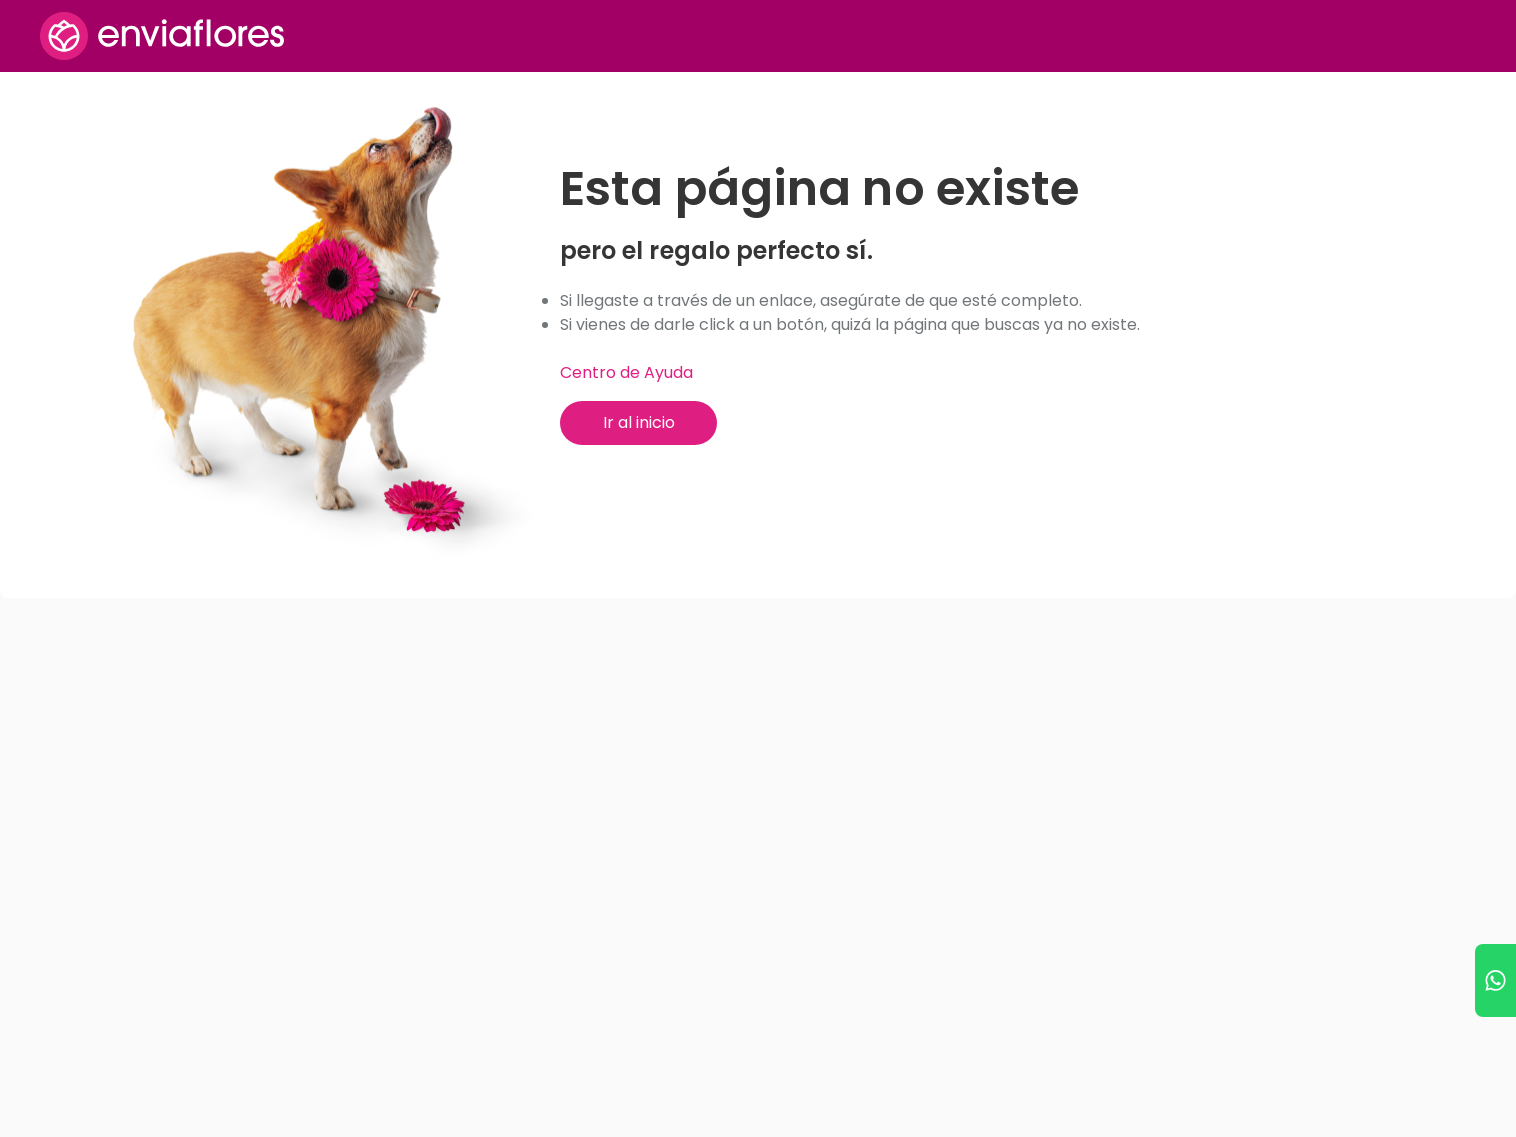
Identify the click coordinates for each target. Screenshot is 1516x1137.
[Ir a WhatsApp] (1495, 980)
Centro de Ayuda (626, 372)
